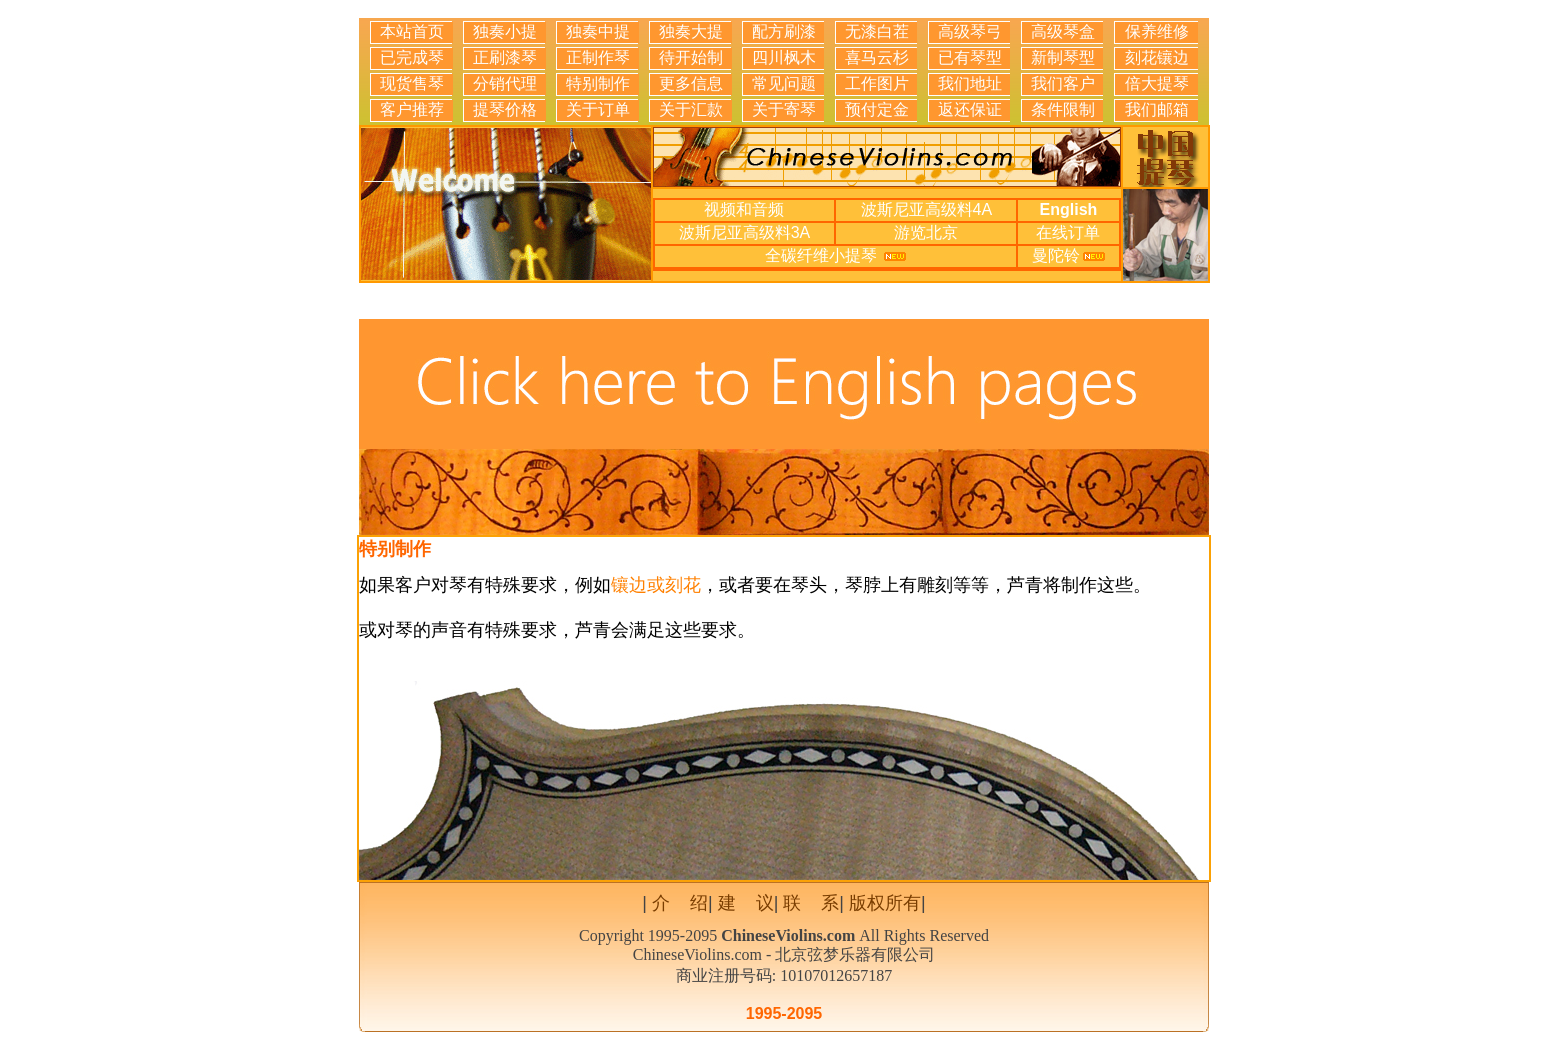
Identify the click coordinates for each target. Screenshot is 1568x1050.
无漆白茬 (877, 31)
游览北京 (926, 232)
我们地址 (970, 83)
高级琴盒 (1063, 31)
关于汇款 (691, 109)
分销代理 (505, 83)
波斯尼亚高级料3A (745, 232)
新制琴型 (1063, 57)
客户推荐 (412, 109)
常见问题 (784, 83)
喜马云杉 (877, 57)
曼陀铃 (1056, 255)
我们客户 (1063, 83)
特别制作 (598, 83)
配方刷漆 (784, 31)
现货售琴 (412, 83)
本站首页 (412, 31)
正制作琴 (598, 57)
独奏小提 (505, 31)
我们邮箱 (1157, 109)
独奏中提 (598, 31)
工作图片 (877, 83)
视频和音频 (744, 209)
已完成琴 (412, 57)
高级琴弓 (970, 31)
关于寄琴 (784, 109)
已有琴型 (970, 57)
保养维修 (1157, 31)
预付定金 (877, 109)
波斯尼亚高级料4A (927, 209)
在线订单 (1068, 232)
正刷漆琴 (505, 57)
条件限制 (1063, 109)
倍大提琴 (1157, 83)
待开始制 (691, 57)
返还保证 (970, 109)
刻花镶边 (1157, 57)
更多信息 (691, 83)
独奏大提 (691, 31)
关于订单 (598, 109)
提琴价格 (505, 109)
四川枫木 (784, 57)
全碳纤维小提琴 (823, 255)
